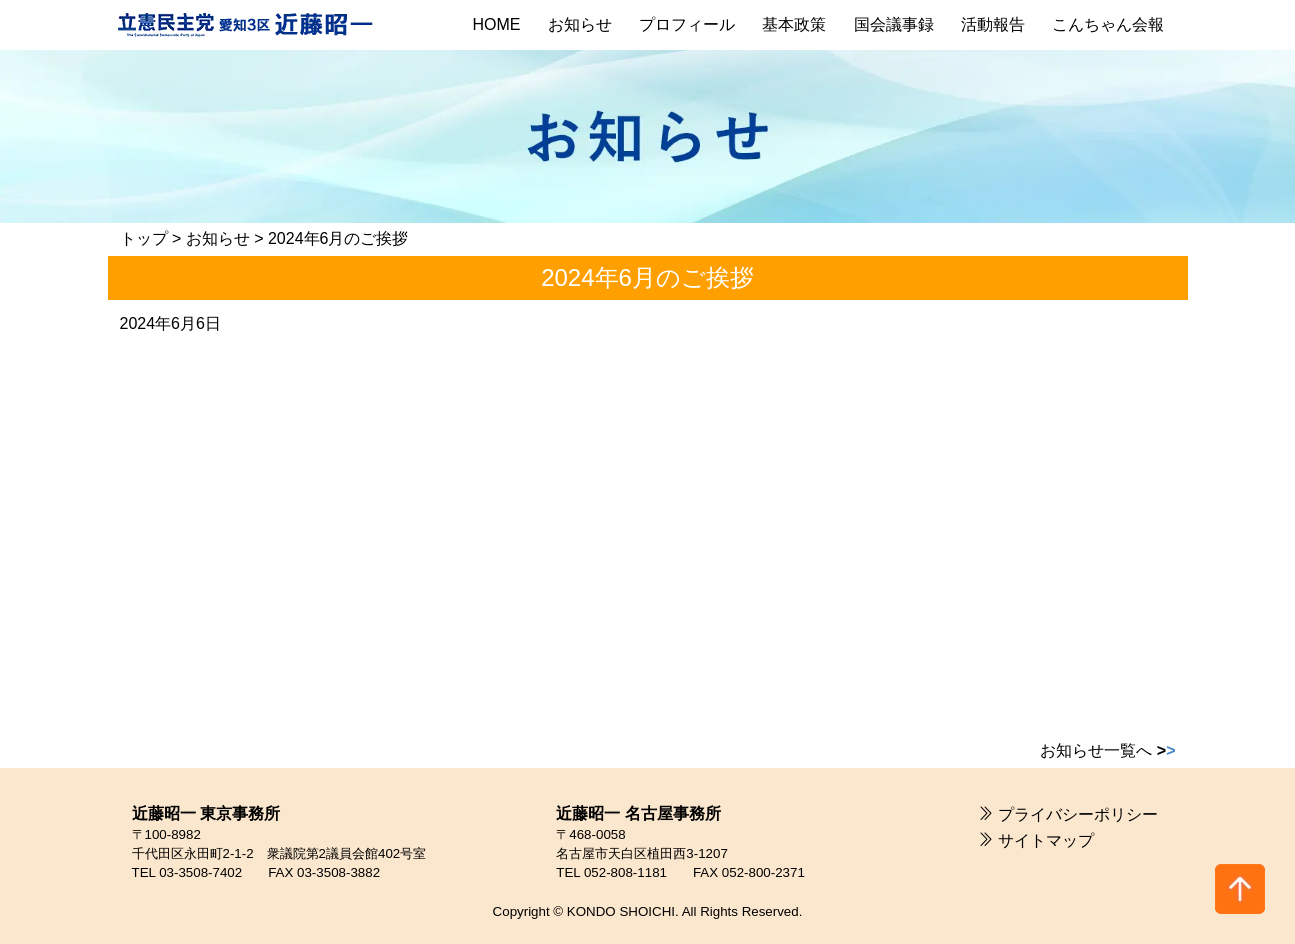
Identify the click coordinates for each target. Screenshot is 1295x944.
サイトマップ (1046, 840)
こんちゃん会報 (1108, 24)
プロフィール (687, 24)
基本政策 (794, 24)
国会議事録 (894, 24)
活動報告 (993, 24)
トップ (144, 238)
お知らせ (580, 24)
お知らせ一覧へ (1107, 750)
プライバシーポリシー (1078, 814)
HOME (497, 24)
